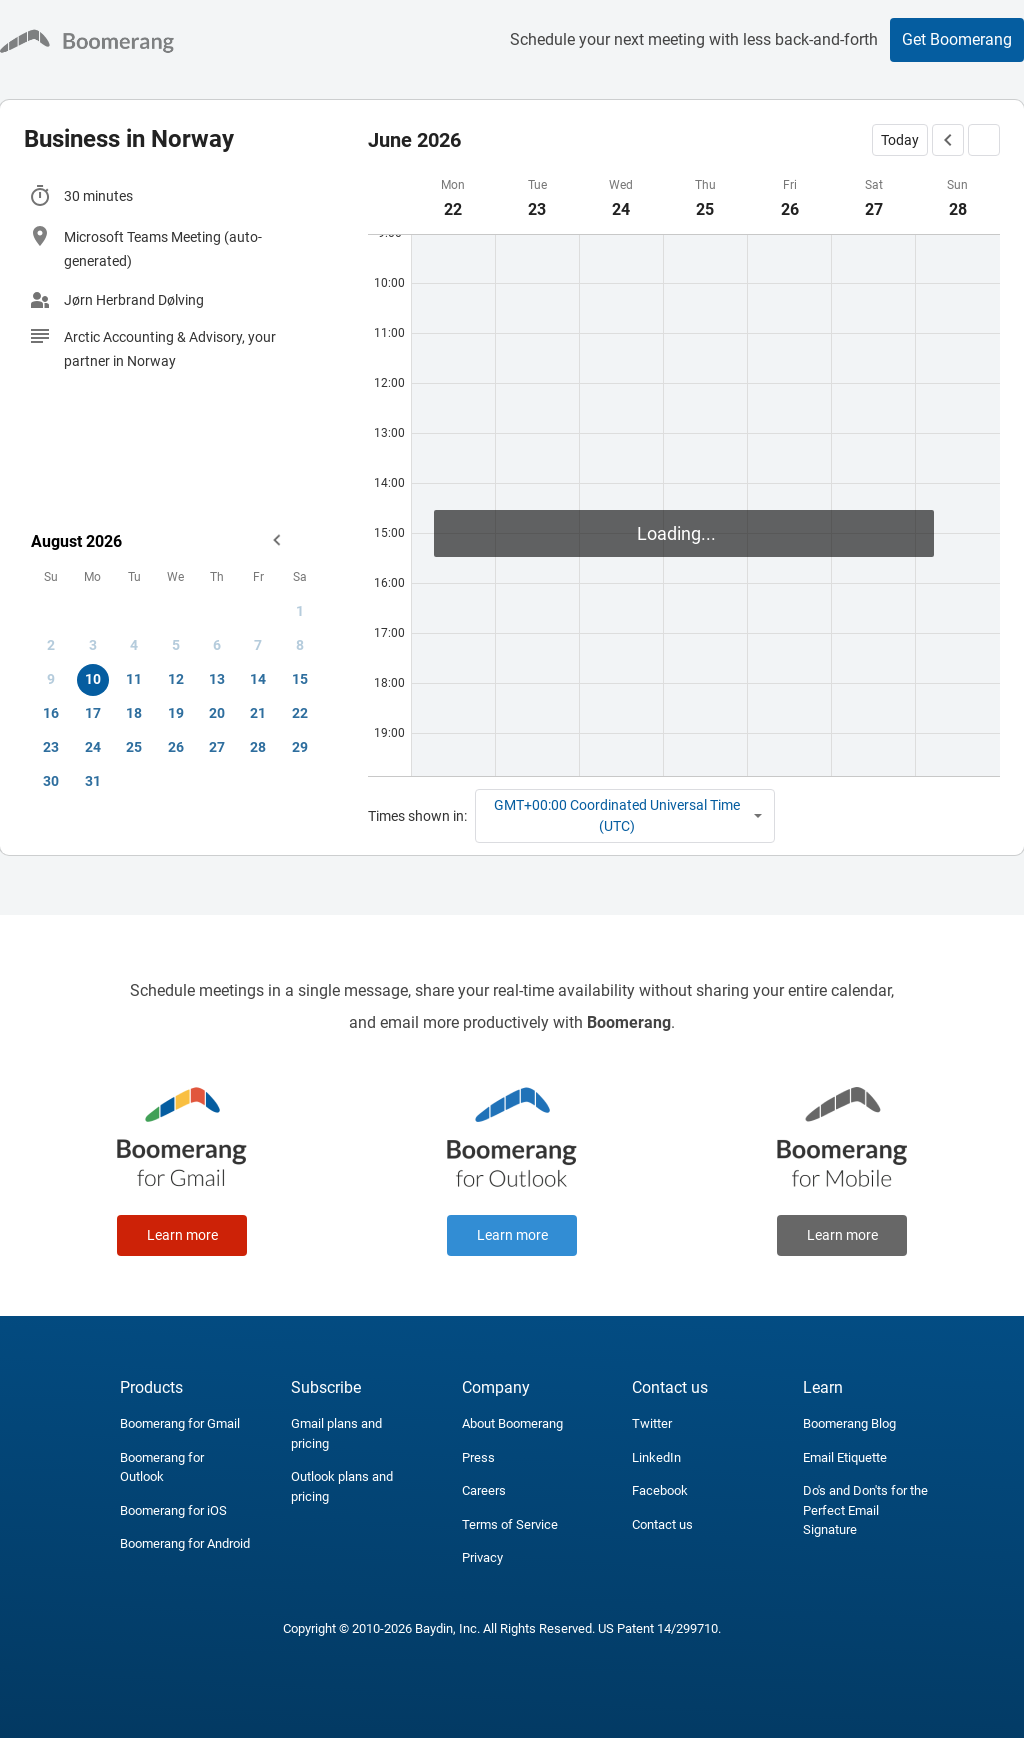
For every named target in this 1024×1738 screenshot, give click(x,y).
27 (217, 747)
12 (176, 679)
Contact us (662, 1524)
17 (93, 713)
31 (93, 781)
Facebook (660, 1490)
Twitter (652, 1423)
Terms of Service (510, 1524)
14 (258, 679)
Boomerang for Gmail (180, 1423)
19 (176, 713)
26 (176, 747)
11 (134, 679)
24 (93, 747)
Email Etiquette (845, 1457)
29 (300, 747)
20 (217, 713)
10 (93, 679)
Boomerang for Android (185, 1543)
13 (217, 679)
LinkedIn (656, 1457)
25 (134, 747)
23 (51, 747)
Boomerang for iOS (173, 1510)
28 (258, 747)
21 (258, 713)
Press (478, 1457)
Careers (484, 1490)
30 (51, 781)
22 (300, 713)
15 (300, 679)
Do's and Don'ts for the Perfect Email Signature (865, 1510)
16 (51, 713)
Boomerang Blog (849, 1423)
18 (134, 713)
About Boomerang (512, 1423)
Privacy (482, 1557)
